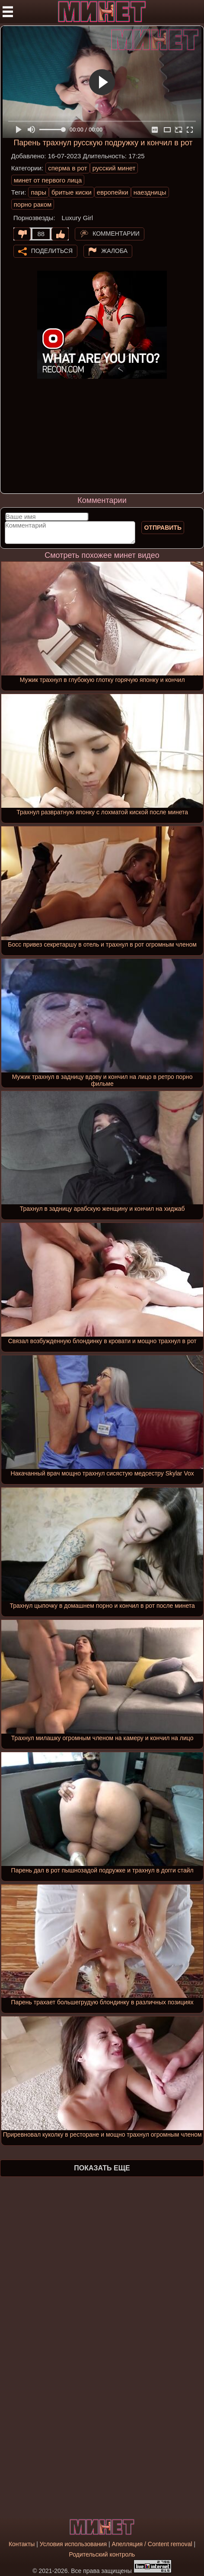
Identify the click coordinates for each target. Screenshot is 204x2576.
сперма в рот (67, 168)
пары (38, 192)
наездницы (150, 192)
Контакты (22, 2544)
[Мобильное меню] (8, 12)
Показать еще (102, 2168)
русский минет (114, 168)
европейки (112, 192)
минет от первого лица (48, 180)
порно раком (33, 204)
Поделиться (52, 250)
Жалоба (114, 250)
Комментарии (116, 233)
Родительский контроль (102, 2554)
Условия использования (73, 2544)
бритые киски (71, 192)
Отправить (163, 527)
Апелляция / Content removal (152, 2544)
